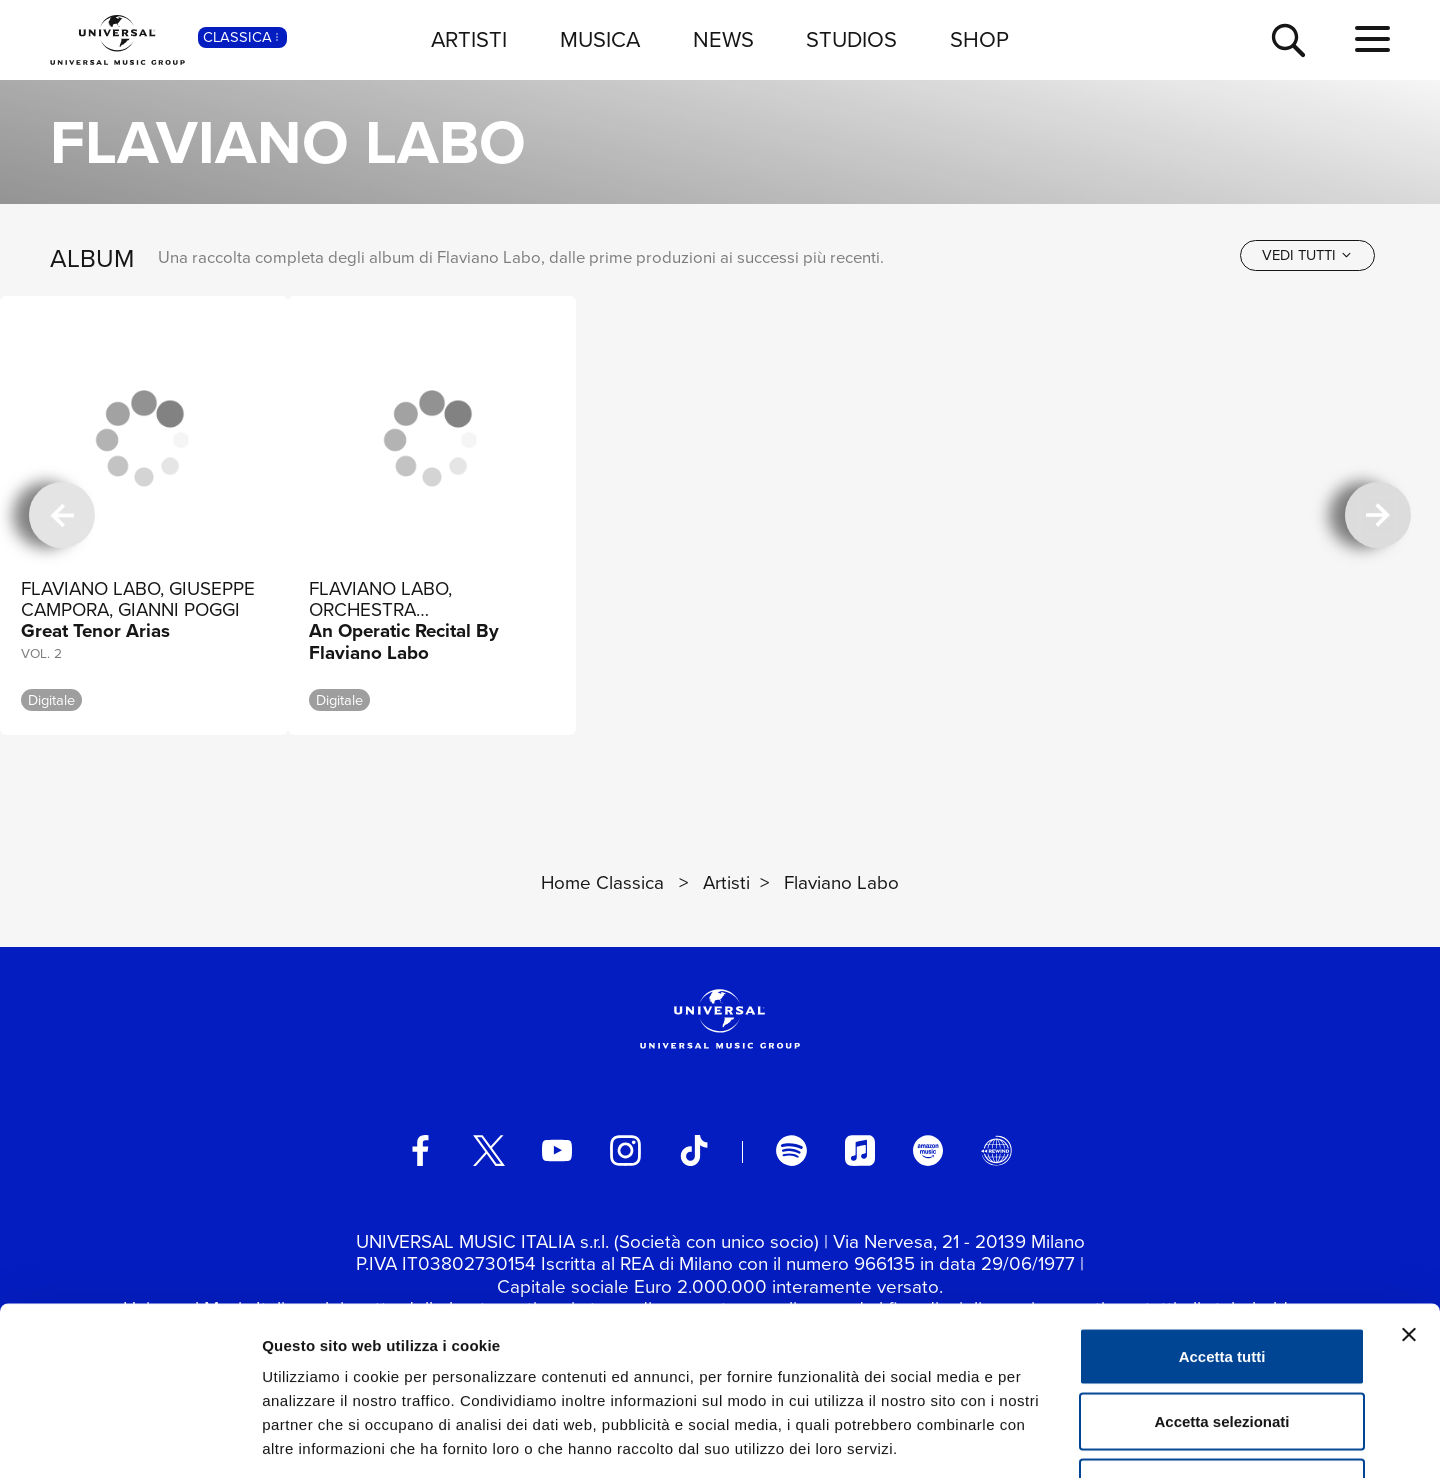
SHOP (979, 39)
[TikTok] (694, 1150)
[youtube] (557, 1150)
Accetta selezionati (1221, 1281)
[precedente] (62, 515)
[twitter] (489, 1150)
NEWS (723, 39)
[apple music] (860, 1150)
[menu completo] (1372, 40)
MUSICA (600, 39)
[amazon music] (928, 1150)
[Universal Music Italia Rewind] (996, 1150)
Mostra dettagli (1052, 1438)
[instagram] (625, 1150)
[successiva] (1378, 515)
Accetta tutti (1222, 1215)
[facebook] (420, 1150)
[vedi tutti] (1307, 255)
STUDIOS (851, 39)
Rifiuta (1222, 1346)
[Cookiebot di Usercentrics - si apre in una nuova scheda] (129, 1439)
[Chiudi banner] (1409, 1194)
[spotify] (791, 1150)
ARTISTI (469, 39)
